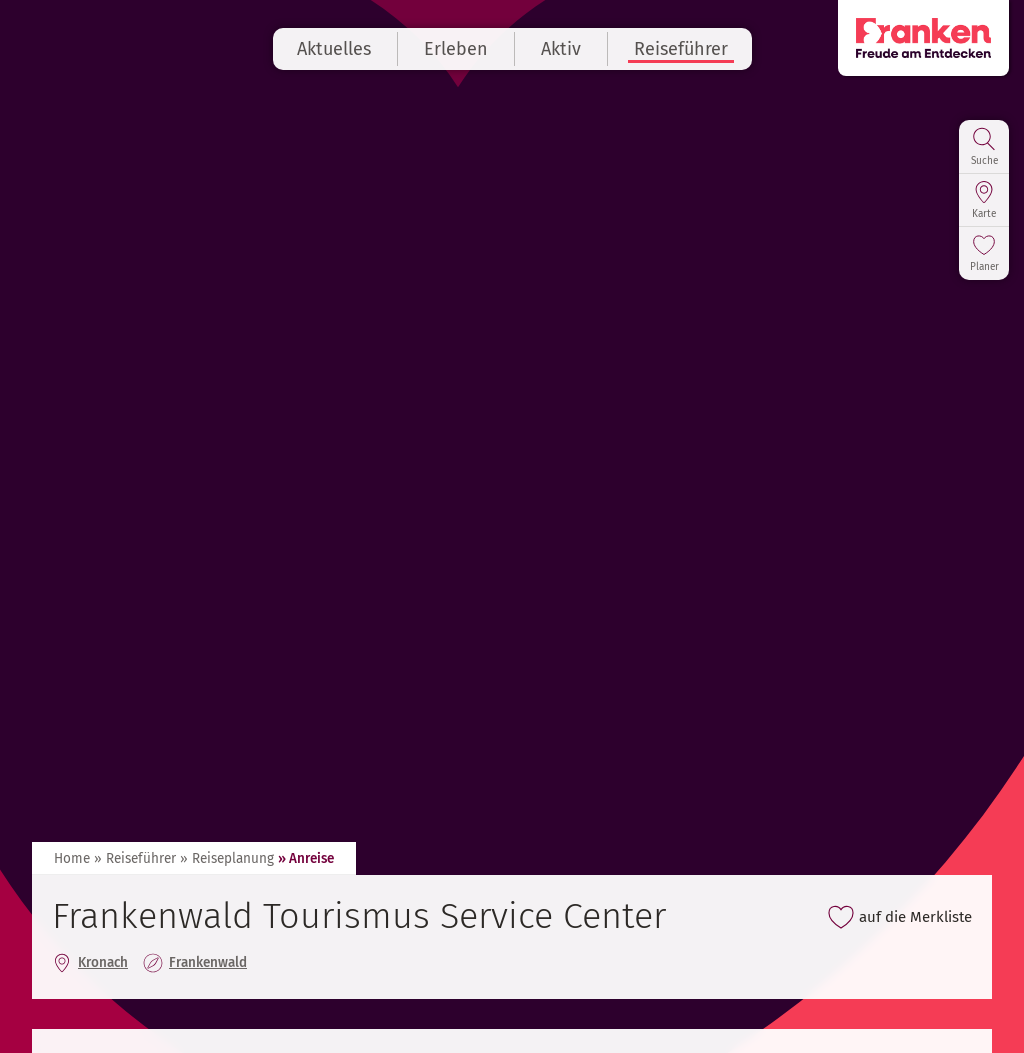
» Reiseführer (135, 858)
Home (72, 858)
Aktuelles (334, 49)
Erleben (456, 49)
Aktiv (561, 49)
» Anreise (306, 858)
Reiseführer (681, 49)
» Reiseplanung (227, 858)
